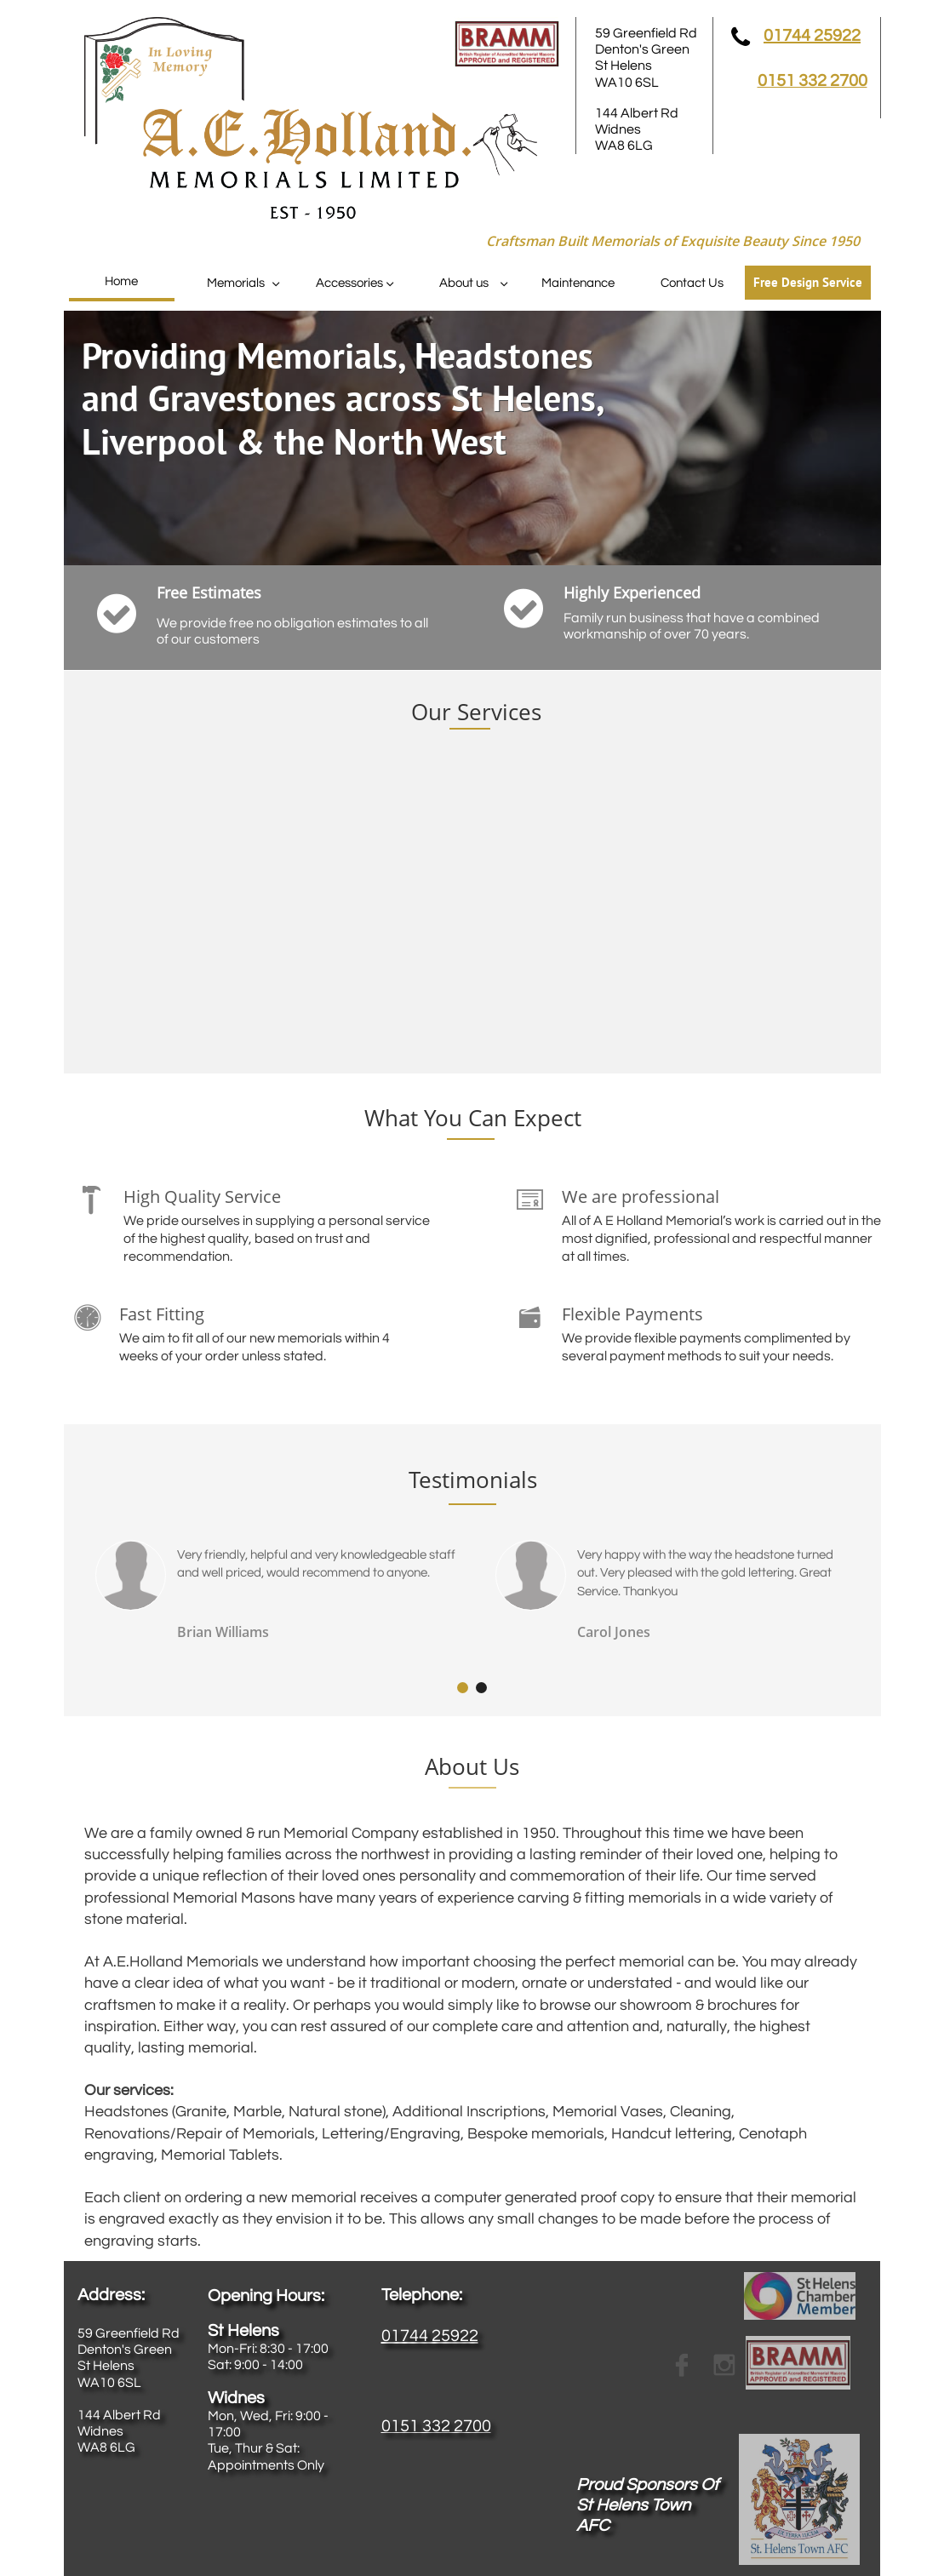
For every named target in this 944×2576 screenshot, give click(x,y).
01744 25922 (812, 35)
